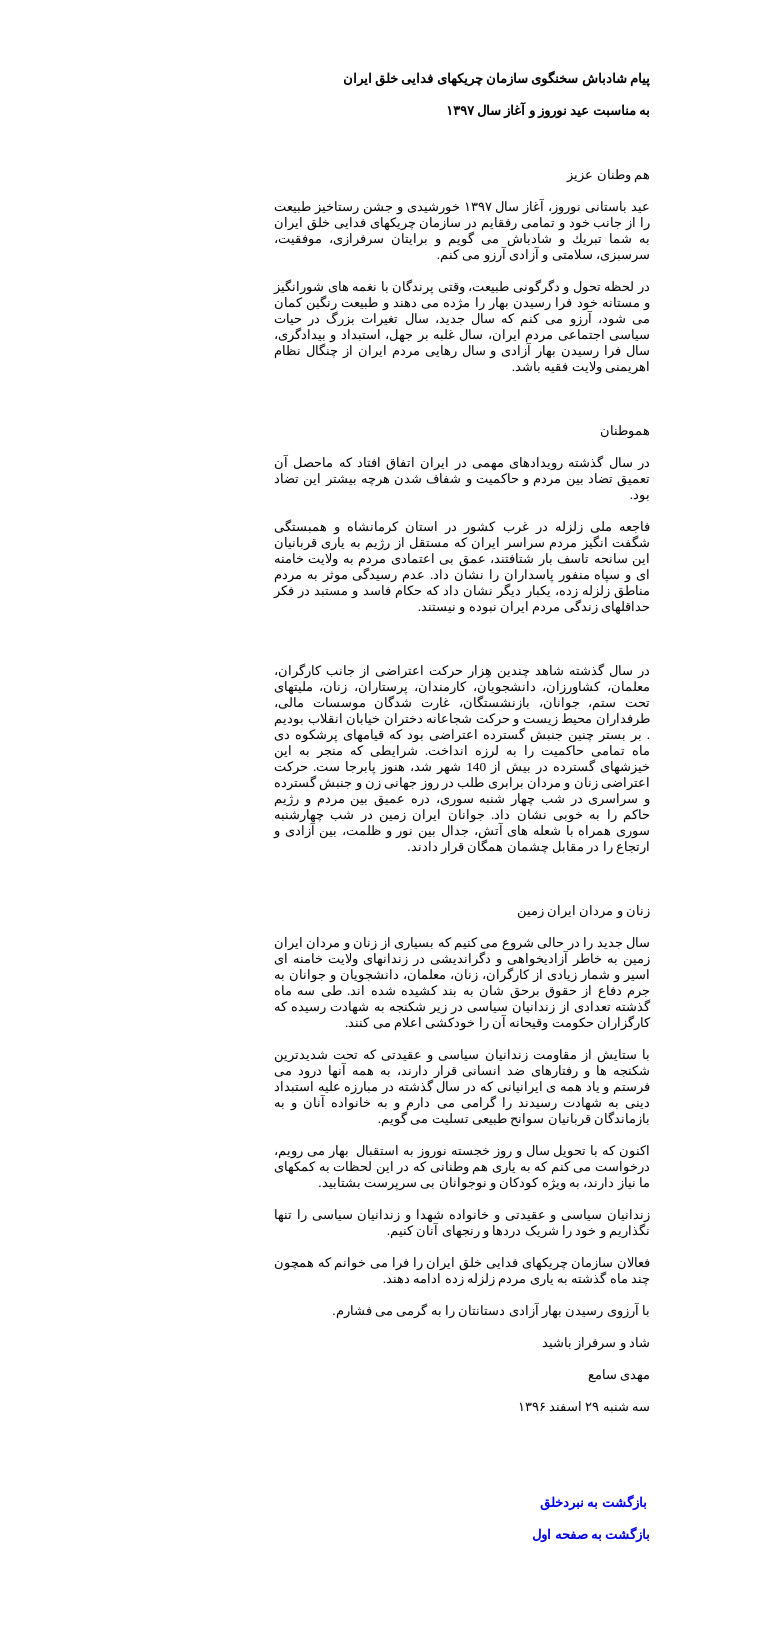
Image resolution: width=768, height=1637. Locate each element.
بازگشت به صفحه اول (513, 1534)
